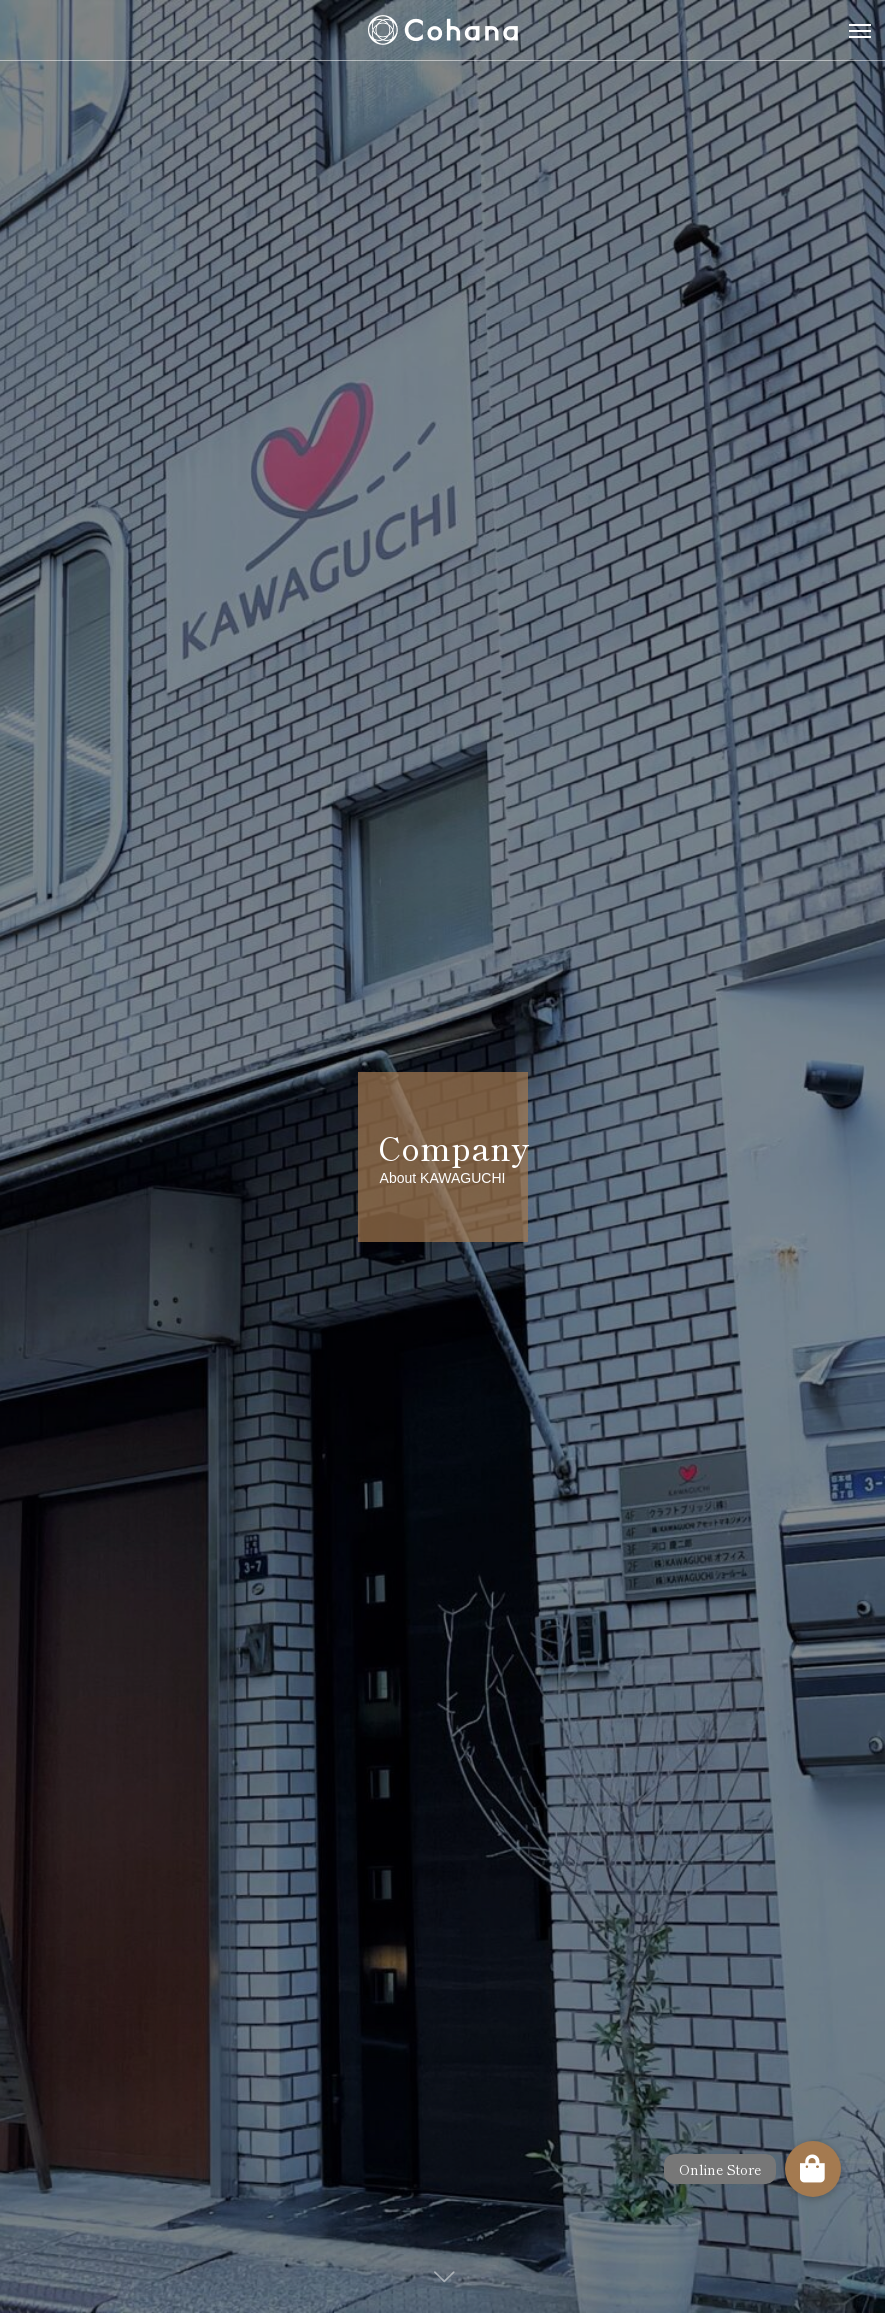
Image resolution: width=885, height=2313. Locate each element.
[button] (813, 2169)
